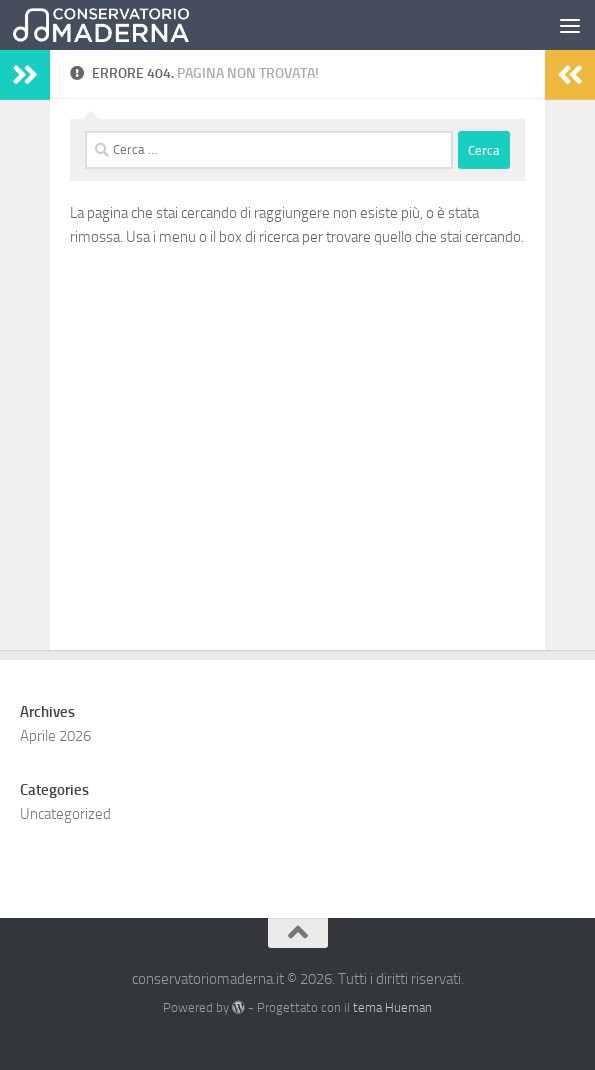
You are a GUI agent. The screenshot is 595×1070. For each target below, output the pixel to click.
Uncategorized (65, 814)
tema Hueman (392, 1007)
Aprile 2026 (55, 736)
